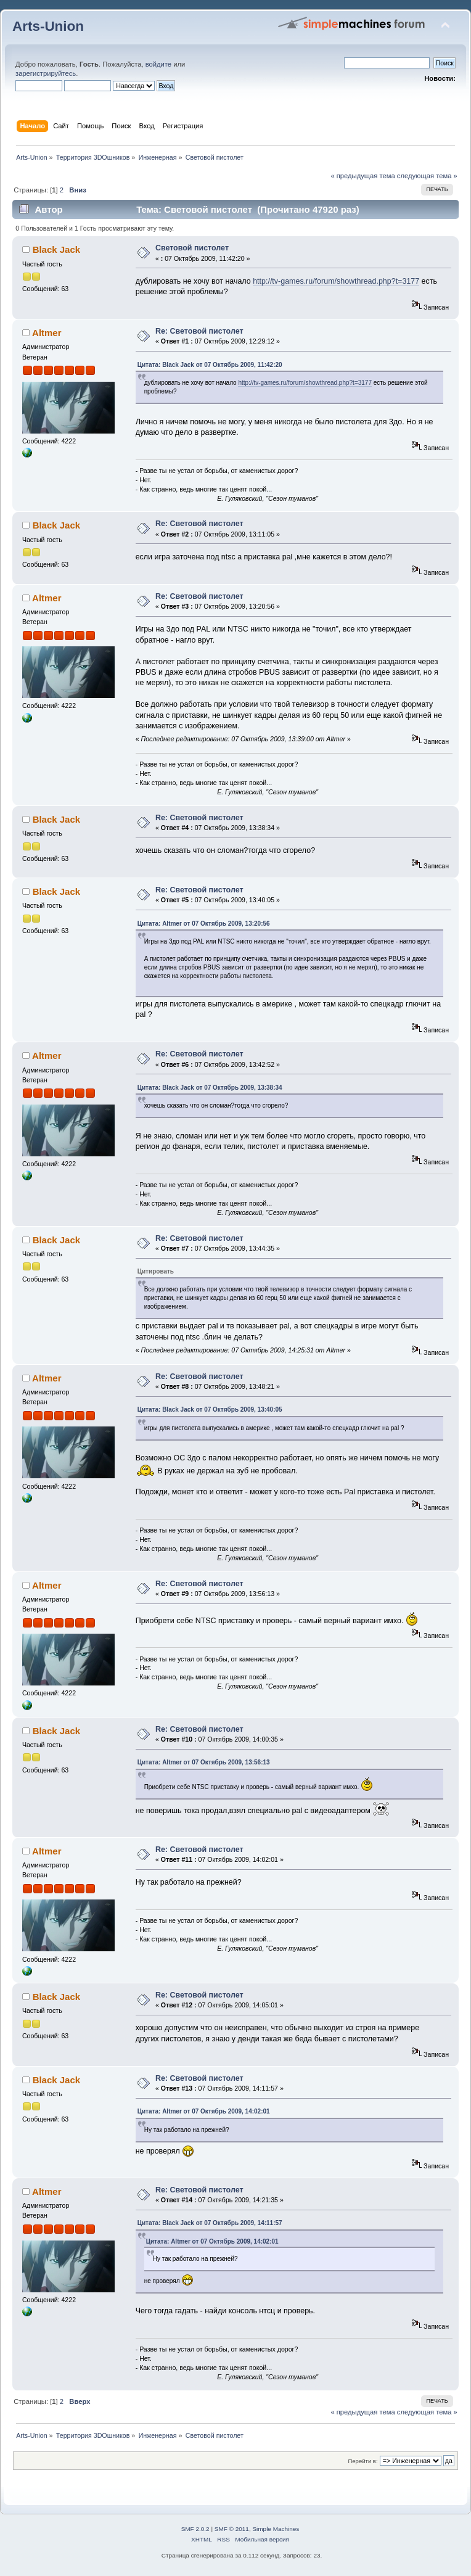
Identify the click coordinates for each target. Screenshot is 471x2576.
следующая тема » (427, 175)
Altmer (46, 332)
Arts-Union (48, 26)
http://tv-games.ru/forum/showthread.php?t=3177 (336, 281)
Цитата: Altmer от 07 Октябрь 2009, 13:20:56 (203, 923)
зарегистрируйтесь (45, 73)
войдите (158, 64)
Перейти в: (362, 2461)
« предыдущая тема (362, 175)
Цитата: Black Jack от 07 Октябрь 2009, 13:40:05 (209, 1409)
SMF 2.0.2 (195, 2528)
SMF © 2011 (232, 2528)
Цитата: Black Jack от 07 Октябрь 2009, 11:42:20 (209, 364)
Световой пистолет (192, 248)
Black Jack (56, 249)
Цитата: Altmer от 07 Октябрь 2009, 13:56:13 (203, 1762)
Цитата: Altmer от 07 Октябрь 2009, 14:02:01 (203, 2111)
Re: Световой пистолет (199, 331)
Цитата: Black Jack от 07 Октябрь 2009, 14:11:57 (209, 2223)
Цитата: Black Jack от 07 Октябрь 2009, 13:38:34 (209, 1087)
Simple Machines (275, 2528)
